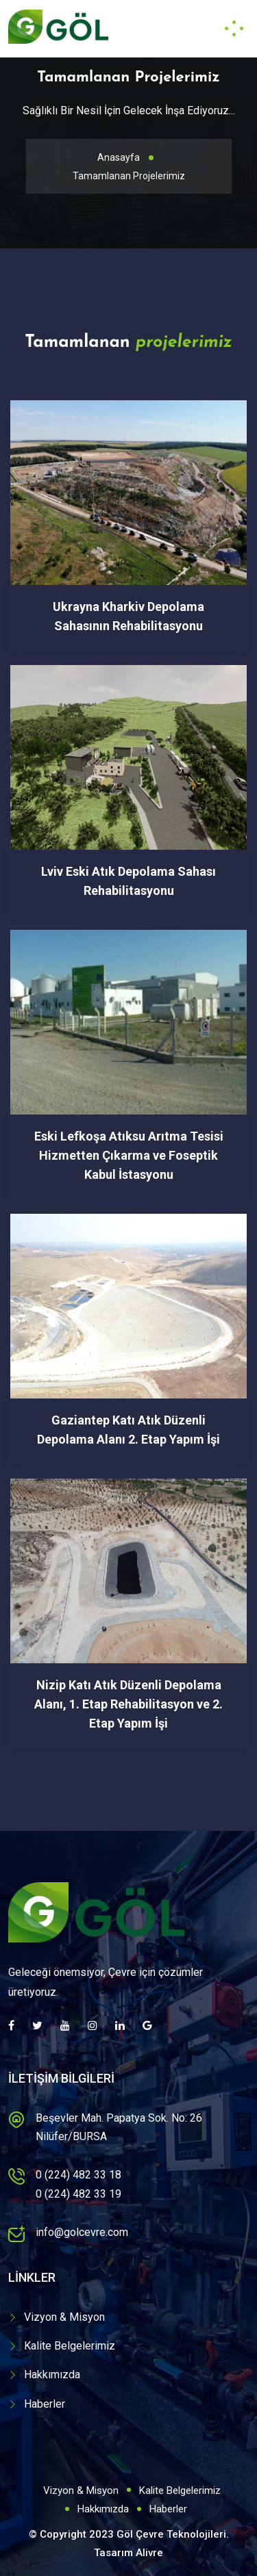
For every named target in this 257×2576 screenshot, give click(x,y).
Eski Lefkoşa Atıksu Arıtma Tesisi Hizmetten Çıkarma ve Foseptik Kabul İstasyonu (128, 1155)
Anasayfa (118, 157)
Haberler (44, 2403)
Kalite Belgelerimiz (69, 2345)
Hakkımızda (52, 2374)
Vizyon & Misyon (64, 2317)
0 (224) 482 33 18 (78, 2174)
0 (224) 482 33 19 (78, 2193)
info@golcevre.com (82, 2232)
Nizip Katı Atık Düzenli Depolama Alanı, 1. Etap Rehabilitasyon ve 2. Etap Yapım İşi (128, 1704)
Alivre (149, 2553)
